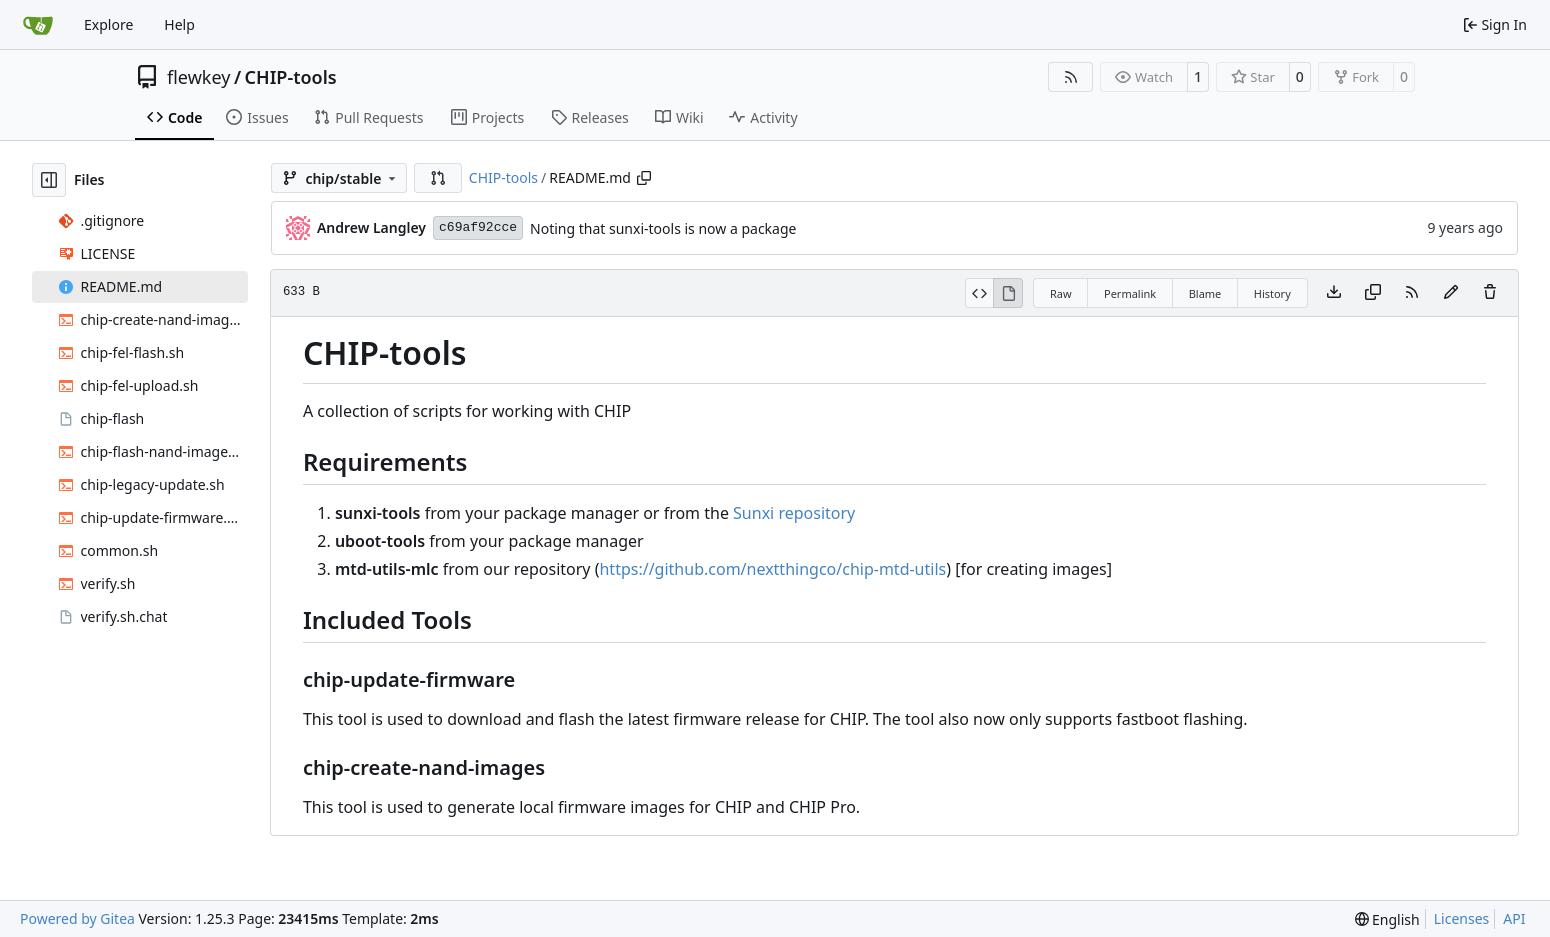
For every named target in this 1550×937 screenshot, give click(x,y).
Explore (108, 24)
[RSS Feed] (1071, 77)
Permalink (1130, 293)
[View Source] (979, 293)
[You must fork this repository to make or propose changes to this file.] (1451, 293)
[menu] (1387, 919)
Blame (1205, 293)
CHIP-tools (291, 77)
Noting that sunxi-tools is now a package (663, 228)
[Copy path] (644, 178)
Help (179, 24)
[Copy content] (1373, 293)
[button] (438, 178)
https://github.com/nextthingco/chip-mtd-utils (772, 569)
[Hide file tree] (49, 180)
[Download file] (1334, 293)
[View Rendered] (1008, 293)
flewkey (198, 77)
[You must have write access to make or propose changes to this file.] (1490, 293)
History (1272, 293)
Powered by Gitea (77, 918)
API (1514, 918)
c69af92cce (478, 227)
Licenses (1462, 918)
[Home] (38, 25)
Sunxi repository (794, 513)
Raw (1061, 293)
